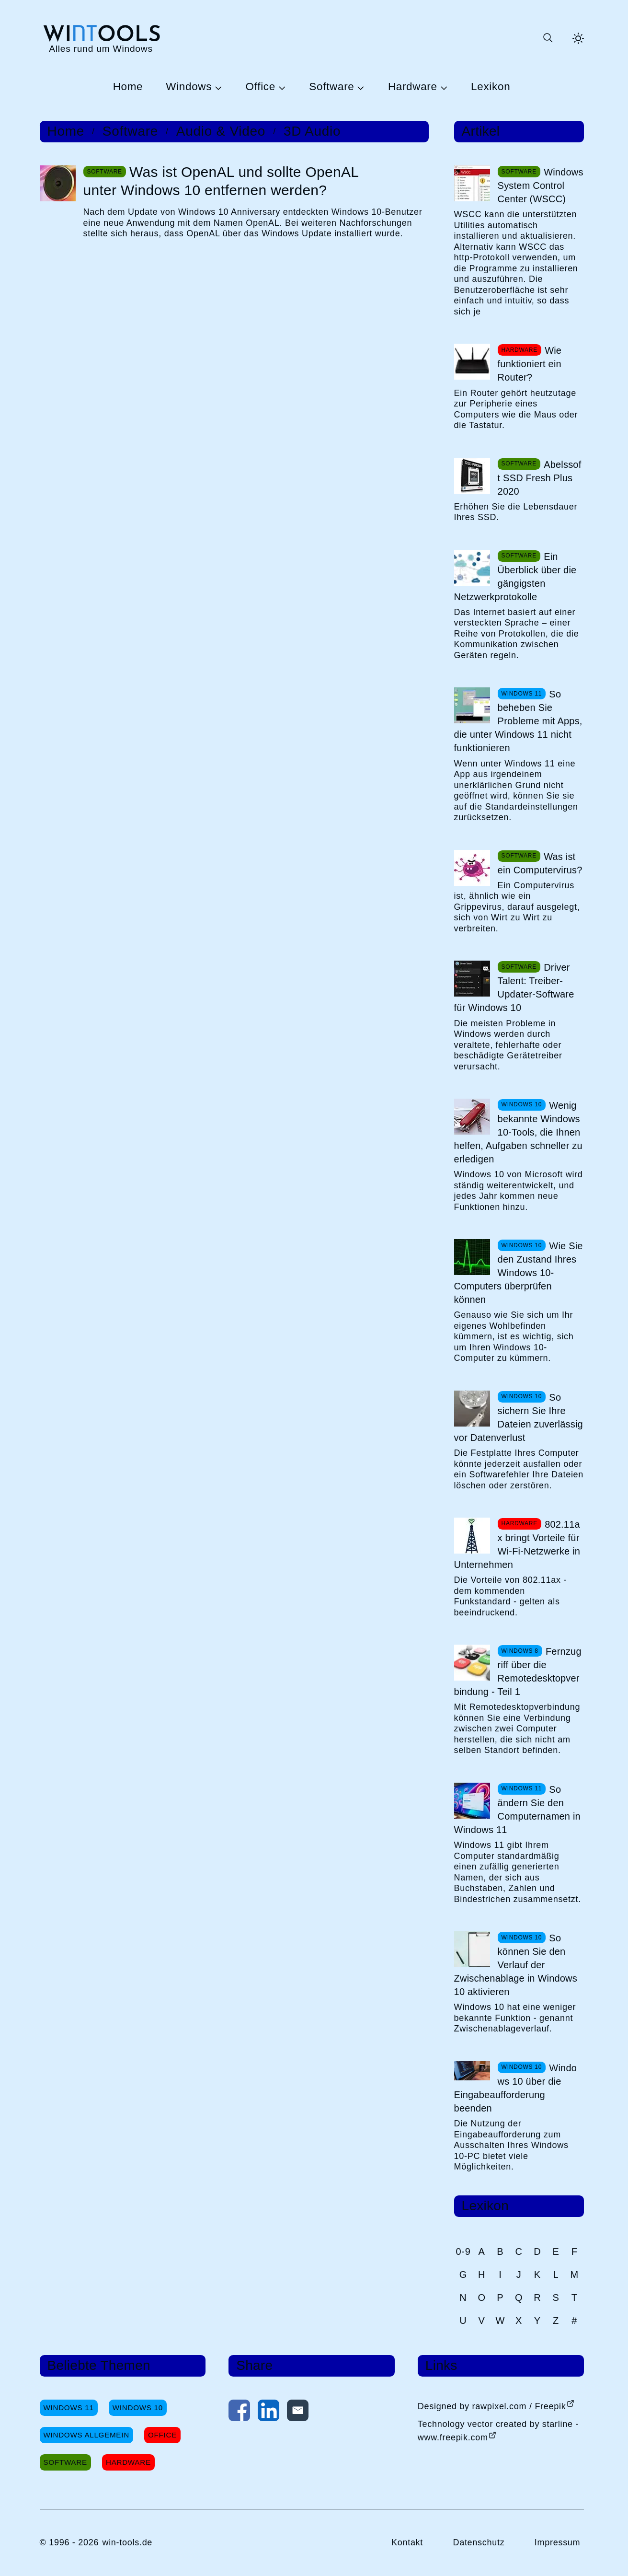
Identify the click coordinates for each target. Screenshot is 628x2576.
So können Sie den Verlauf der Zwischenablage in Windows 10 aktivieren (515, 1965)
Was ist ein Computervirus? (540, 863)
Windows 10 (138, 2407)
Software (331, 87)
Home (128, 87)
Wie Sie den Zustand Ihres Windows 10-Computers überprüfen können (518, 1273)
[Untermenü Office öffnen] (280, 87)
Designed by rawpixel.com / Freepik (492, 2406)
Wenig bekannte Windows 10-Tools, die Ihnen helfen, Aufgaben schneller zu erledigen (518, 1132)
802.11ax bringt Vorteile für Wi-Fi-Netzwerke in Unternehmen (517, 1544)
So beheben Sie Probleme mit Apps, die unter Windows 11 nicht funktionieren (518, 721)
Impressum (558, 2542)
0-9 (463, 2251)
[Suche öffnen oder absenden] (547, 38)
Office (260, 87)
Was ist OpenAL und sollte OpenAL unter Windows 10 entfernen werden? (221, 181)
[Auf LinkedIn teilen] (268, 2412)
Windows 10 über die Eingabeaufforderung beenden (515, 2088)
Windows (189, 87)
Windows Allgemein (86, 2435)
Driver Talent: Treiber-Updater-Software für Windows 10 (514, 987)
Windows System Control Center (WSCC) (540, 185)
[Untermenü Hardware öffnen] (442, 87)
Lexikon (490, 87)
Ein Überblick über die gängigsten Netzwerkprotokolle (515, 576)
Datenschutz (478, 2542)
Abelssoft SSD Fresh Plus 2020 (540, 478)
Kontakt (407, 2542)
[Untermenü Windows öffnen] (217, 87)
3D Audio (312, 131)
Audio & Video (220, 131)
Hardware (412, 87)
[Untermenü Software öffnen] (359, 87)
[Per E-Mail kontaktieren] (297, 2412)
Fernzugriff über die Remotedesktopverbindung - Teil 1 (518, 1671)
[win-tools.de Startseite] (101, 38)
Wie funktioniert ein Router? (530, 364)
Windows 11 (69, 2407)
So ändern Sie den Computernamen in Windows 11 (517, 1809)
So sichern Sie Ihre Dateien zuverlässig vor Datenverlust (518, 1417)
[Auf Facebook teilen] (239, 2412)
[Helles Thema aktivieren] (578, 38)
